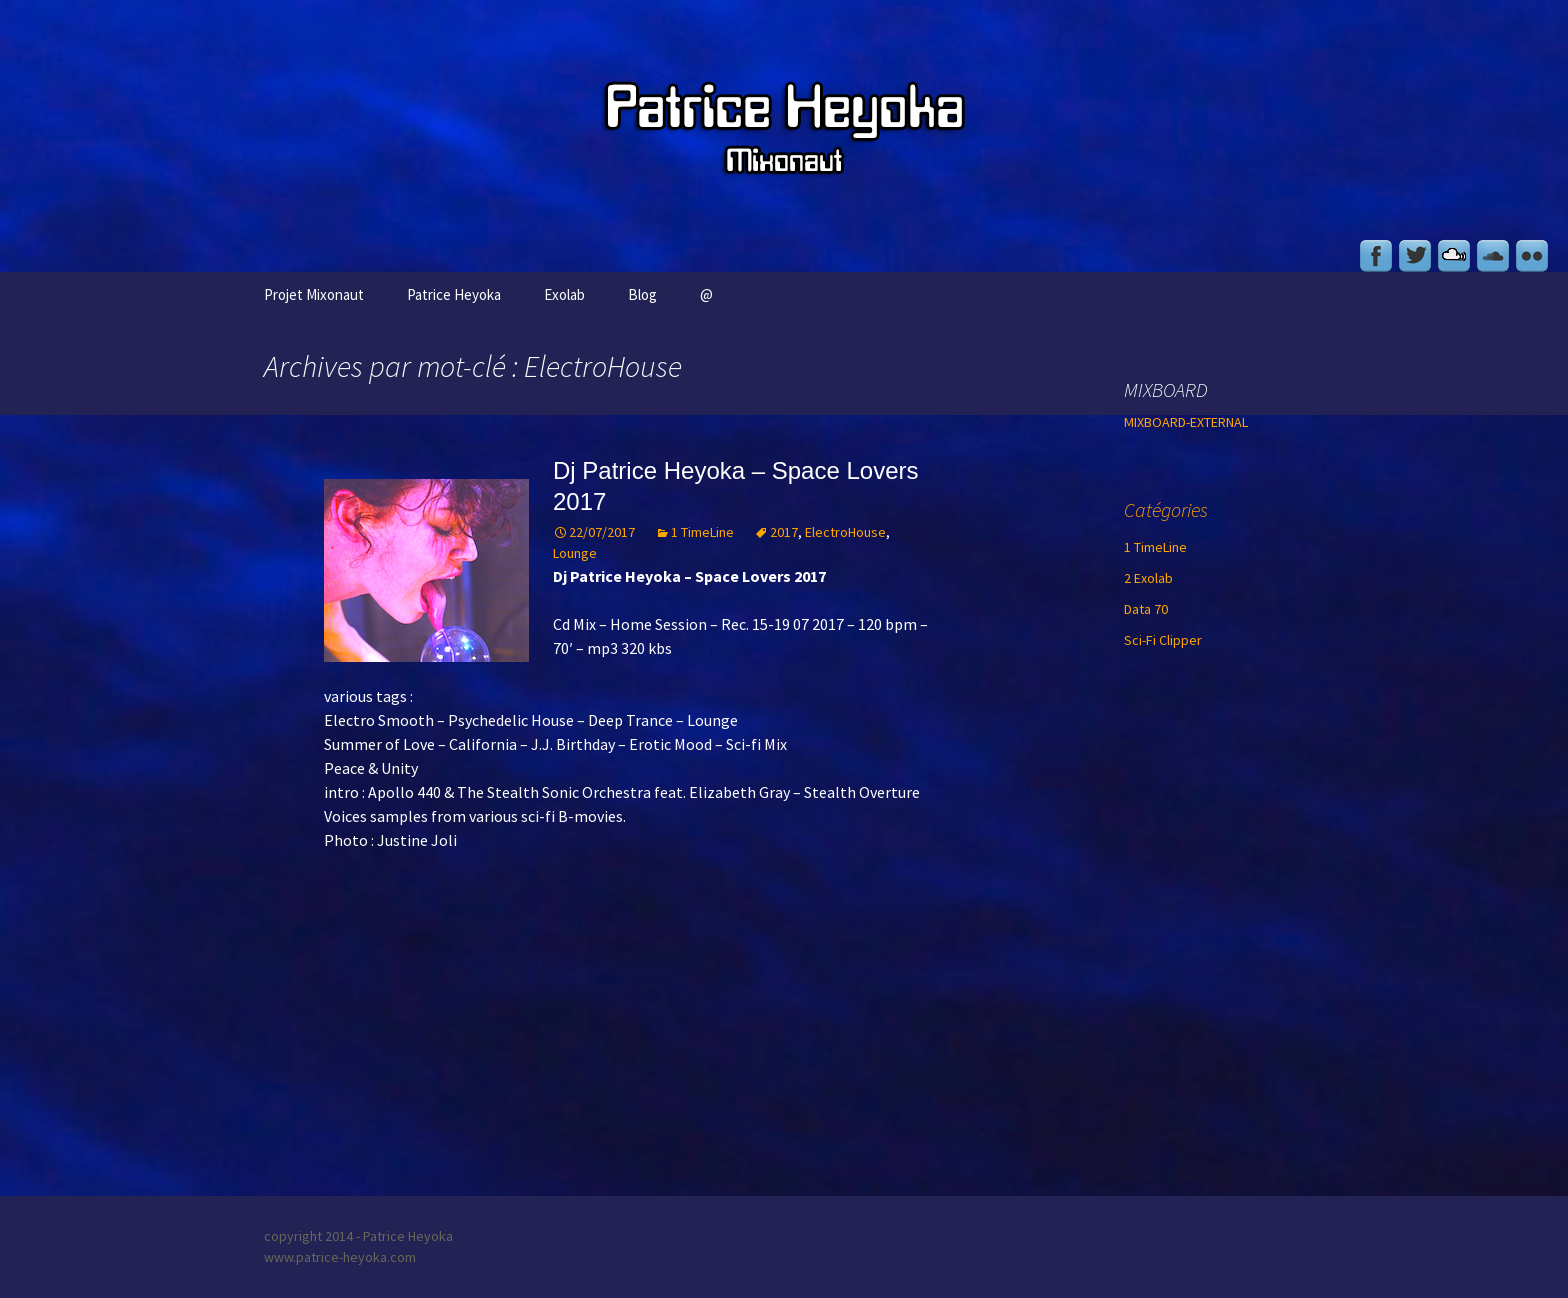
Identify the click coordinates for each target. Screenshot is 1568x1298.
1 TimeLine (702, 532)
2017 (784, 532)
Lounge (575, 553)
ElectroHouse (845, 532)
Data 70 (1146, 609)
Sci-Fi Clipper (1163, 640)
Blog (642, 294)
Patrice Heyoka (454, 294)
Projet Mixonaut (314, 294)
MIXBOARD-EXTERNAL (1186, 422)
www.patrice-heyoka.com (340, 1257)
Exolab (564, 294)
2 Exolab (1148, 578)
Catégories (1166, 509)
